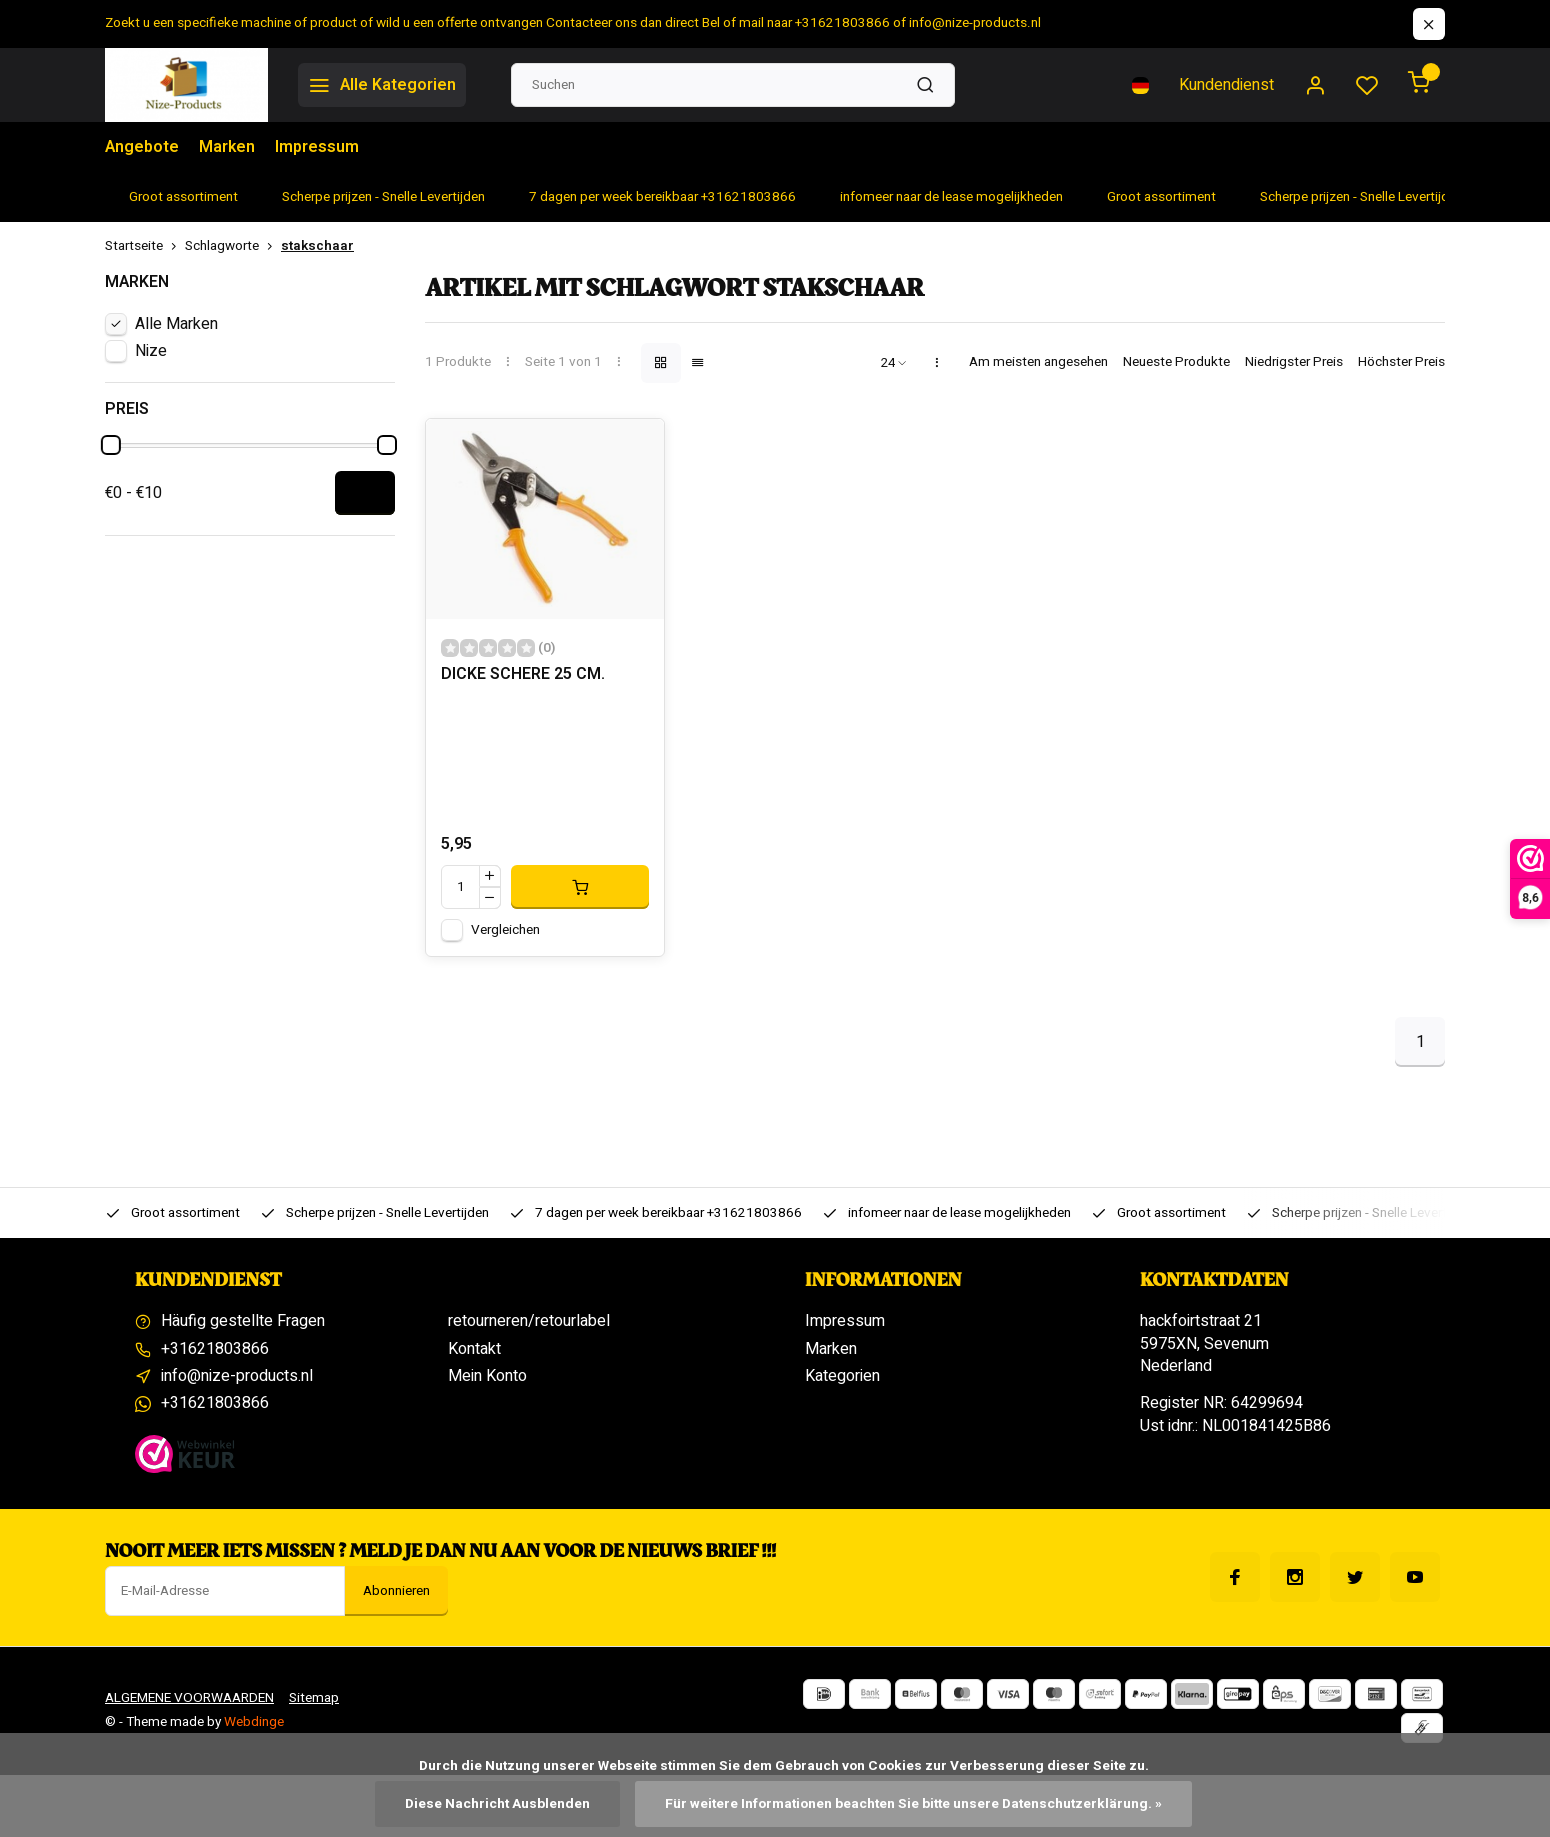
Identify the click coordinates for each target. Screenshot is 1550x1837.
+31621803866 (215, 1349)
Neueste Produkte (1176, 362)
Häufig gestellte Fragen (243, 1321)
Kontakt (474, 1349)
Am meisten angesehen (1038, 362)
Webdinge (254, 1722)
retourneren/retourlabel (529, 1321)
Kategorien (842, 1376)
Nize (151, 351)
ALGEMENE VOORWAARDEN (189, 1698)
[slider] (111, 445)
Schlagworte (233, 246)
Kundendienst (1226, 85)
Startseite (145, 246)
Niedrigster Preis (1294, 362)
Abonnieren (396, 1591)
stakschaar (317, 246)
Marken (227, 147)
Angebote (142, 147)
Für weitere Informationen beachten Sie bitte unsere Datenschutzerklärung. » (913, 1804)
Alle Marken (176, 324)
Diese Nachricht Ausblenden (497, 1804)
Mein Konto (487, 1376)
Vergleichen (505, 930)
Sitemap (314, 1698)
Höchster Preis (1401, 362)
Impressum (317, 147)
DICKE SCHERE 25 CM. (523, 674)
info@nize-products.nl (237, 1376)
